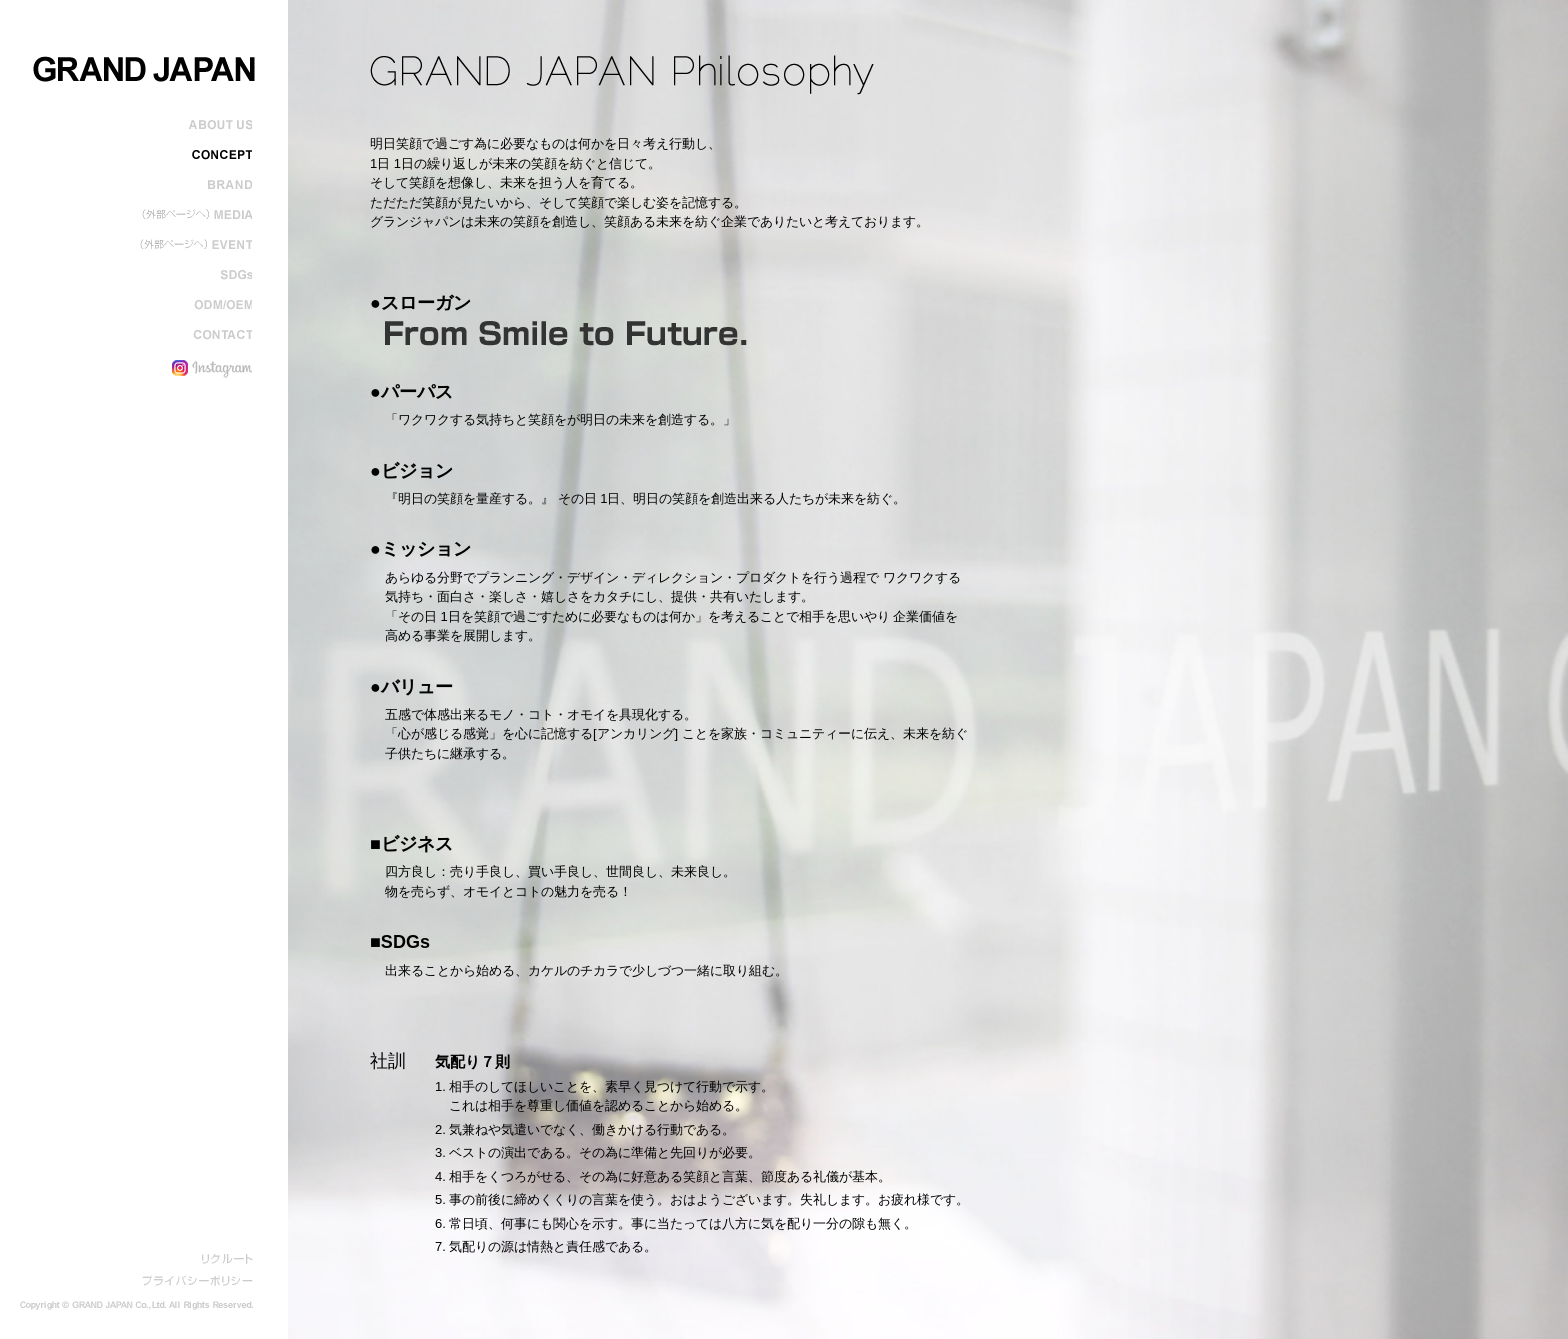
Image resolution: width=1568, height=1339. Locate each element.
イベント (193, 245)
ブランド (193, 185)
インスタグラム (193, 365)
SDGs (193, 275)
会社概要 (193, 125)
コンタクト (193, 335)
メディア (193, 215)
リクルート (227, 1259)
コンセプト (193, 155)
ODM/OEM (193, 305)
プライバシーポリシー (197, 1280)
